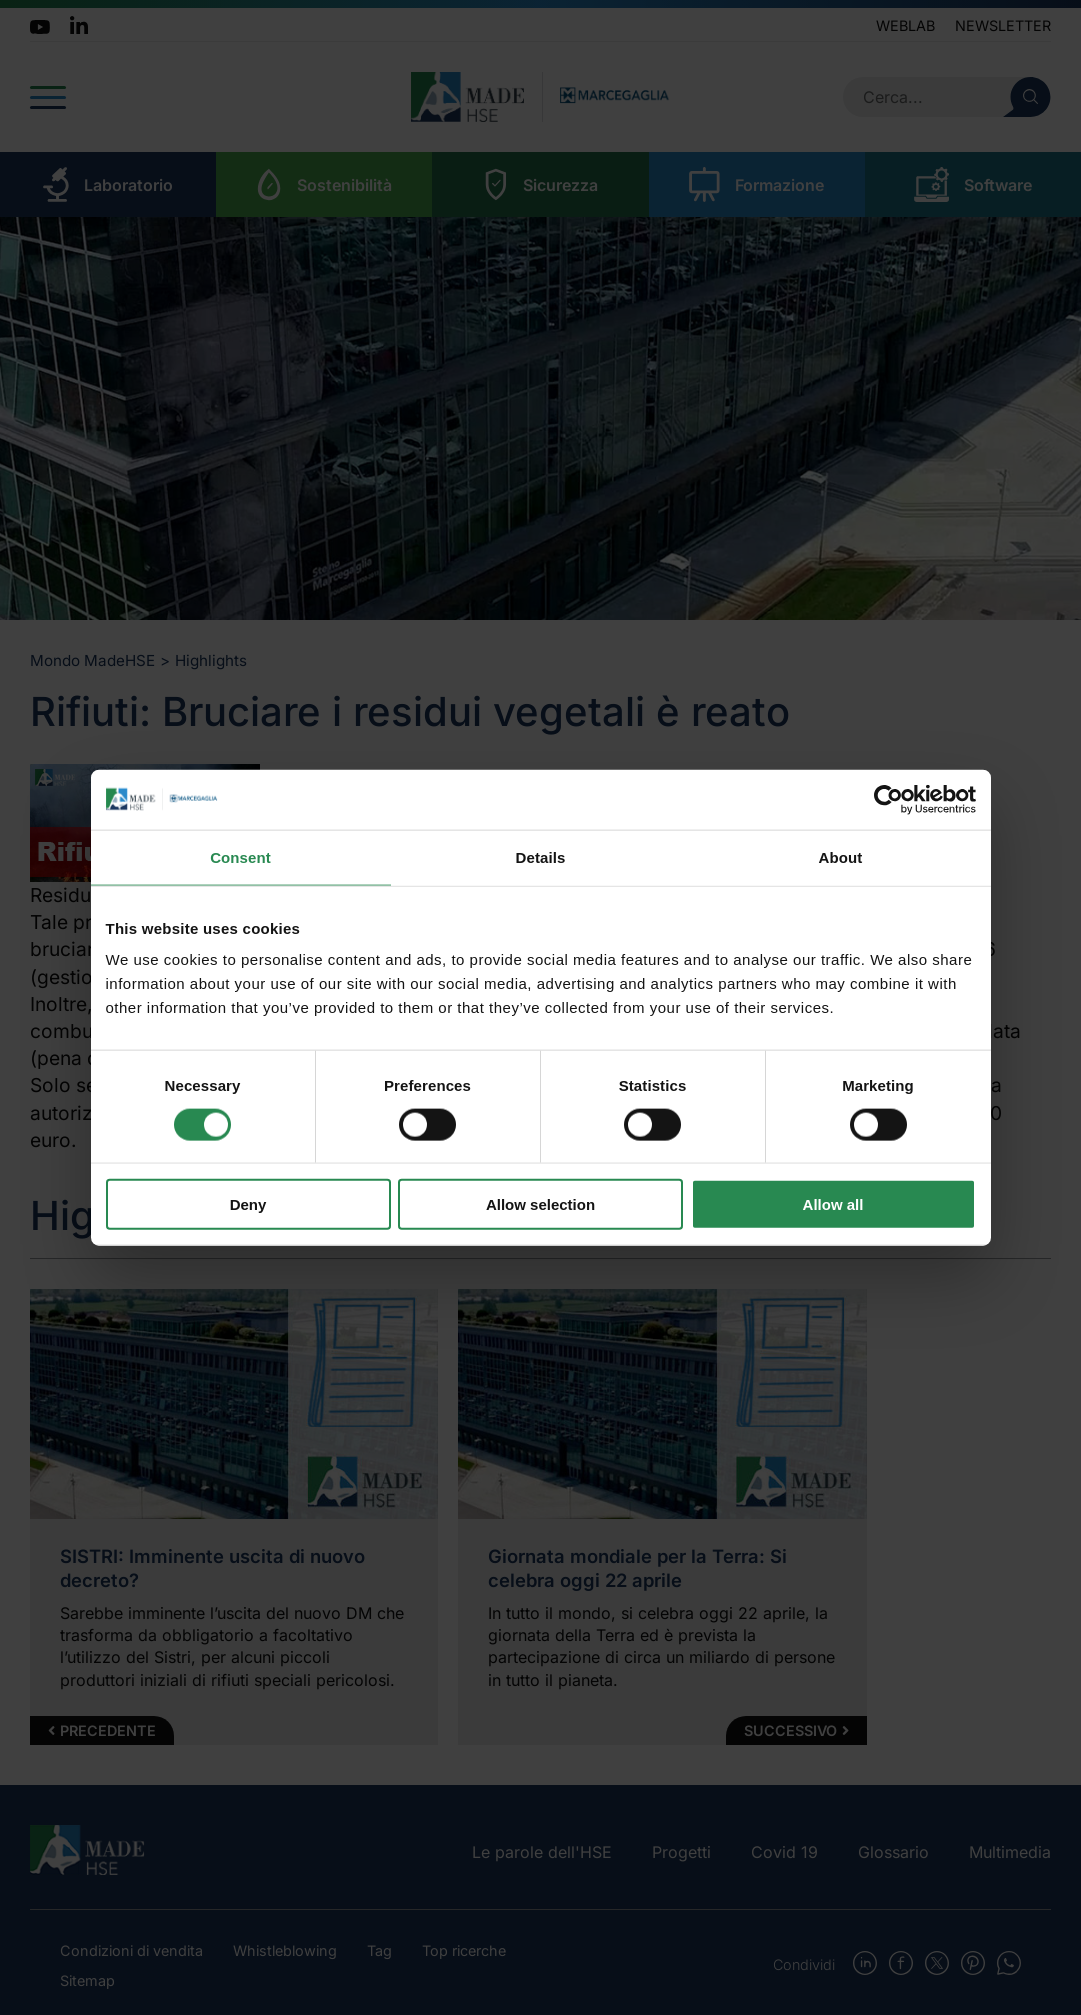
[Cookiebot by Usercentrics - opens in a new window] (888, 799)
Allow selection (540, 1204)
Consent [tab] (240, 856)
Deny (248, 1204)
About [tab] (841, 856)
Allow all (833, 1204)
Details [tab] (541, 856)
